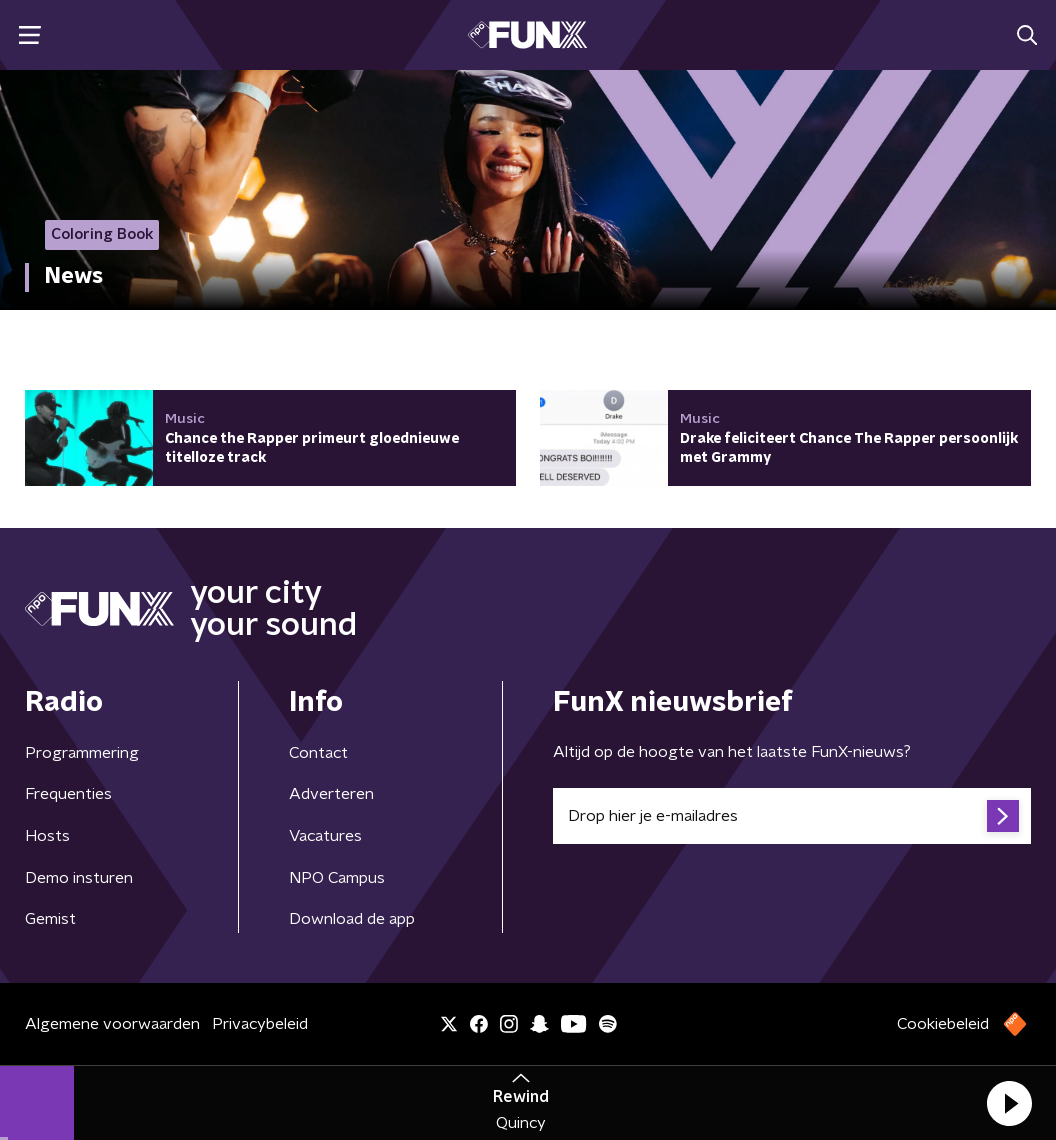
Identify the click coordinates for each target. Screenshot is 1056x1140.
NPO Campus (337, 878)
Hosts (47, 836)
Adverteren (331, 794)
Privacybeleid (260, 1024)
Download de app (352, 919)
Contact (318, 753)
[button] (1009, 1103)
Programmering (82, 753)
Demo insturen (79, 878)
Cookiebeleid (943, 1024)
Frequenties (68, 794)
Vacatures (325, 836)
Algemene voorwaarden (112, 1024)
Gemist (50, 919)
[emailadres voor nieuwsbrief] (792, 816)
